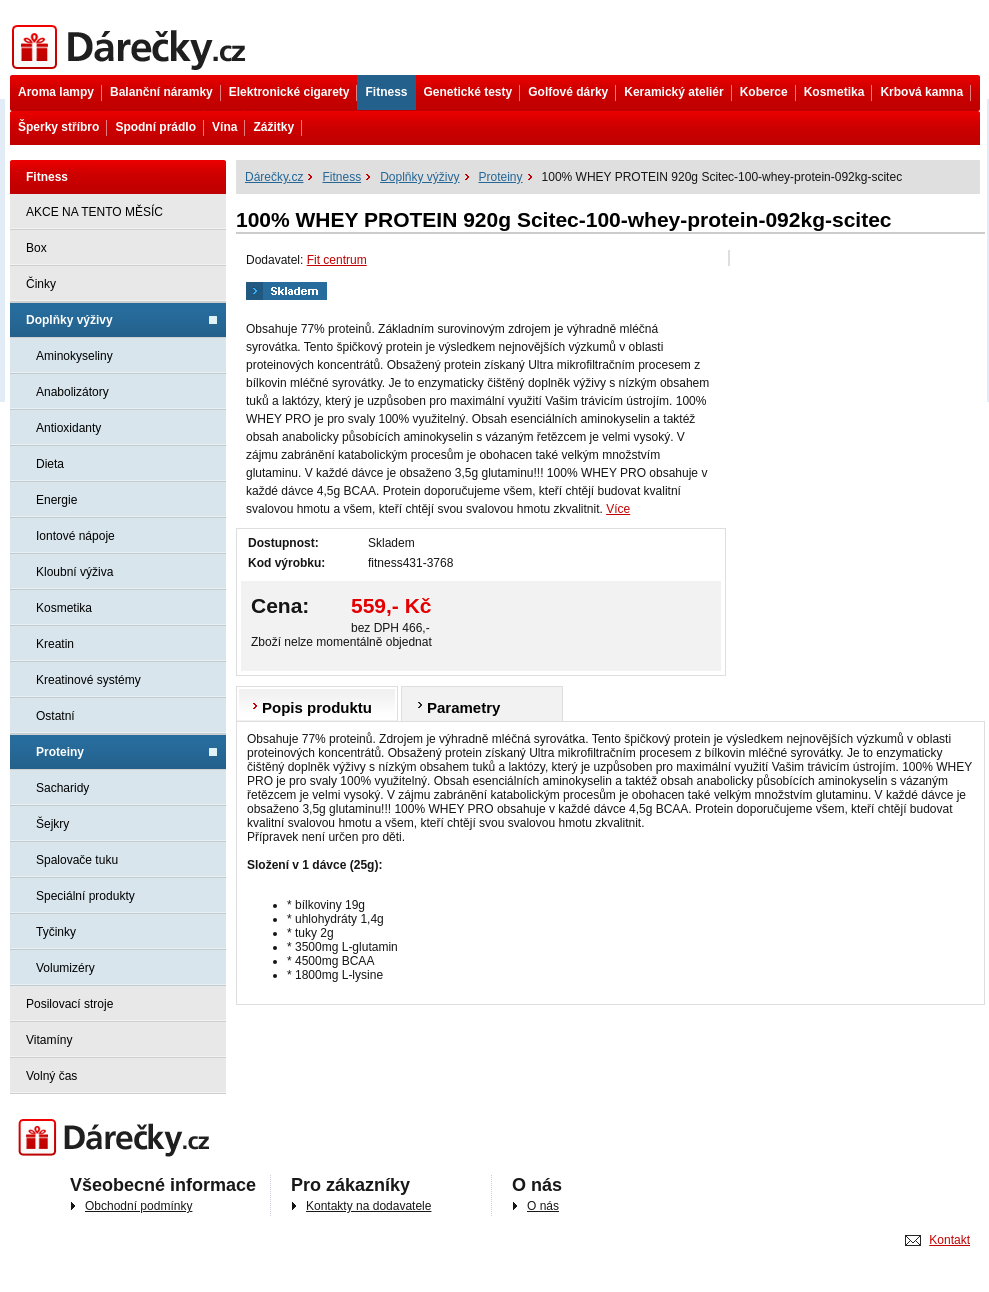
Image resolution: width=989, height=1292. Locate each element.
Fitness (386, 92)
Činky (41, 284)
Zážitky (273, 127)
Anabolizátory (72, 392)
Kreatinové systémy (88, 680)
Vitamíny (49, 1040)
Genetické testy (468, 92)
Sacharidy (62, 788)
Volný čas (51, 1076)
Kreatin (55, 644)
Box (36, 248)
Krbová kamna (921, 92)
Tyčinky (56, 932)
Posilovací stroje (69, 1004)
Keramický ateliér (673, 92)
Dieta (50, 464)
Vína (224, 127)
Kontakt (949, 1240)
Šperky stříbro (58, 127)
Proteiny (60, 752)
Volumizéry (65, 968)
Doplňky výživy (69, 320)
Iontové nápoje (75, 536)
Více (618, 509)
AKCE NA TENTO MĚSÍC (94, 212)
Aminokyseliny (74, 356)
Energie (56, 500)
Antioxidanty (68, 428)
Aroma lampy (56, 92)
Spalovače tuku (77, 860)
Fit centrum (337, 260)
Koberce (764, 92)
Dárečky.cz (132, 47)
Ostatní (55, 716)
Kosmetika (834, 92)
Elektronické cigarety (289, 92)
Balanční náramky (161, 92)
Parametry (463, 707)
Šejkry (52, 824)
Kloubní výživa (74, 572)
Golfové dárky (568, 92)
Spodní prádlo (155, 127)
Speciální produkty (85, 896)
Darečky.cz (118, 1138)
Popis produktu (317, 707)
